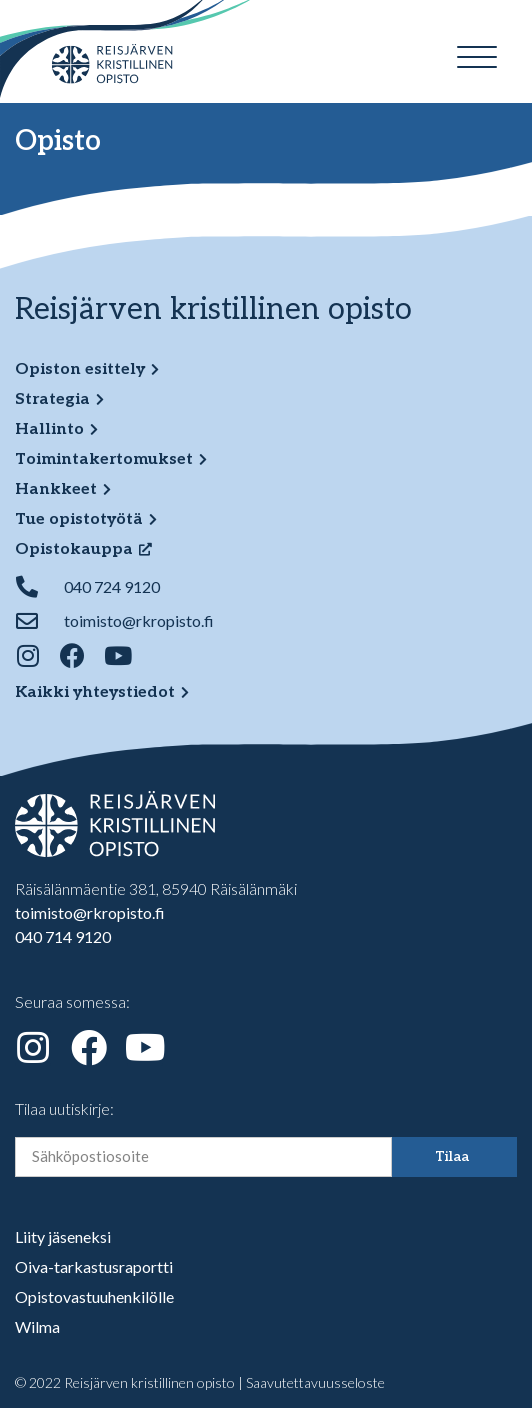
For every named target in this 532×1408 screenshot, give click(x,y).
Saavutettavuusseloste (315, 1382)
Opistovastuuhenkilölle (94, 1296)
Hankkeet (56, 489)
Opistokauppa (74, 549)
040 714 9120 (63, 936)
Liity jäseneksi (63, 1236)
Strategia (52, 399)
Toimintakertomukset (104, 459)
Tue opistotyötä (79, 519)
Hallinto (49, 429)
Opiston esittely (80, 369)
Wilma (37, 1326)
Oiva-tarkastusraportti (94, 1266)
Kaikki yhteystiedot (95, 692)
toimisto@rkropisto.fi (90, 912)
